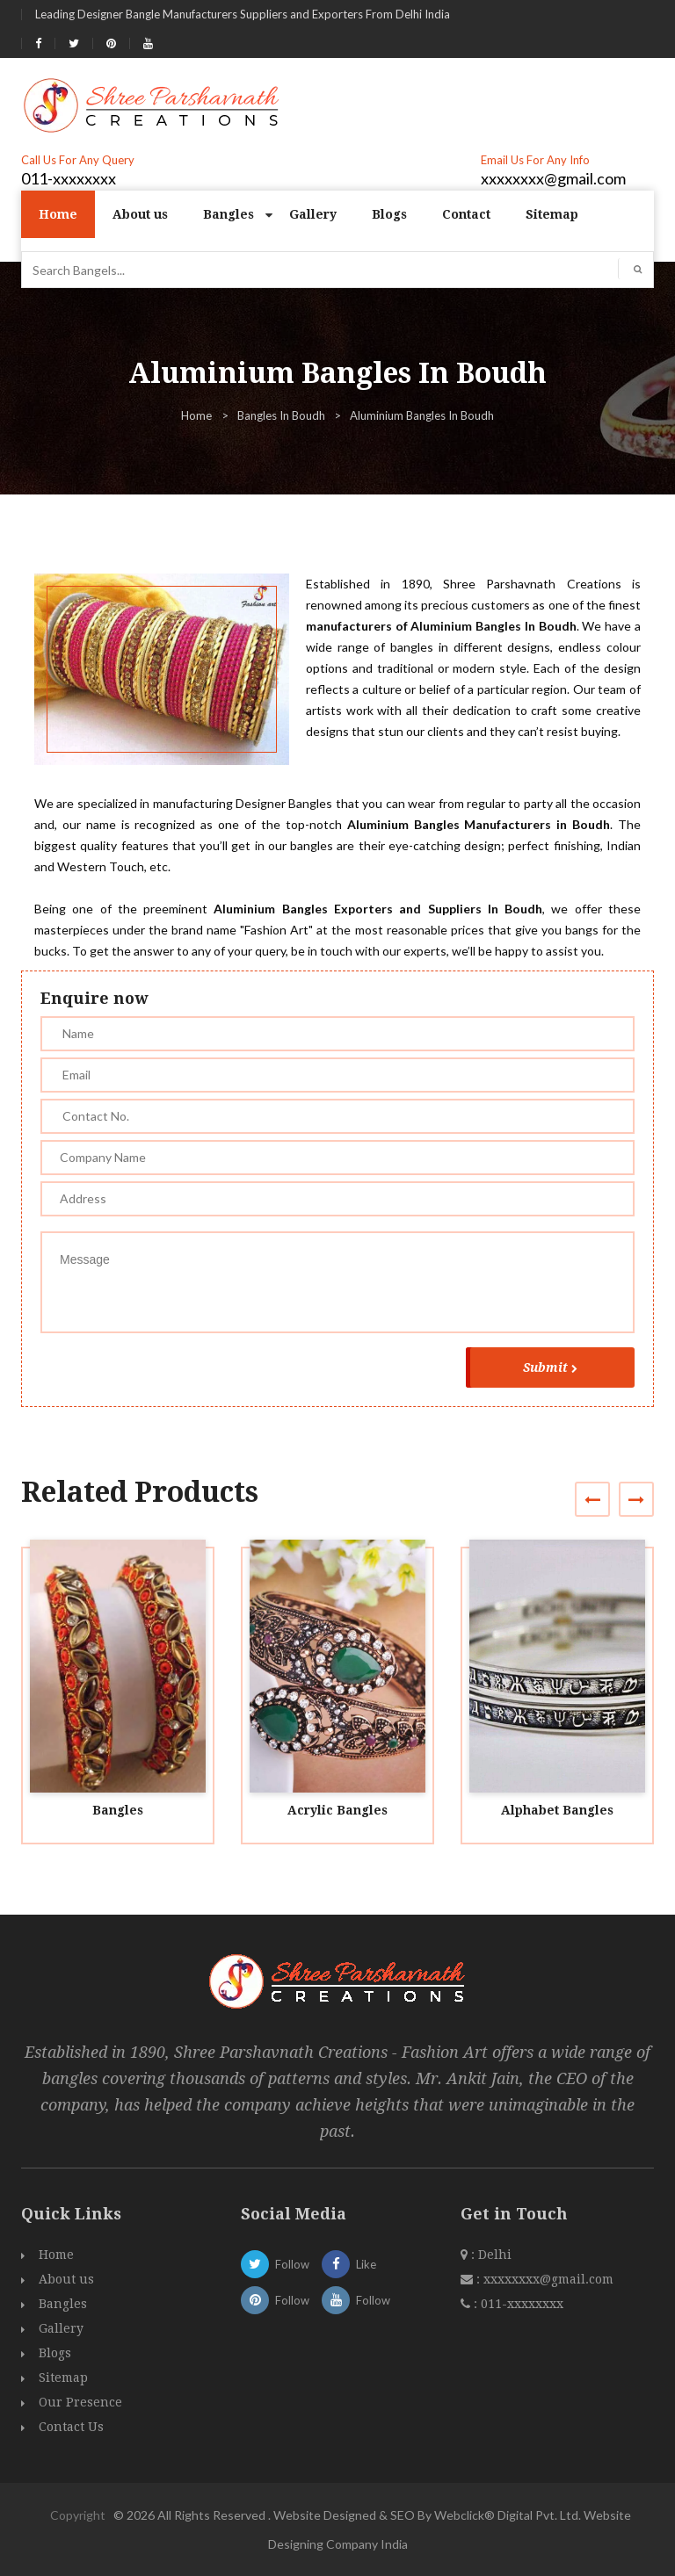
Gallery (313, 214)
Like (349, 2264)
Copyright (77, 2514)
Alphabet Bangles (557, 1810)
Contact (466, 214)
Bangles (228, 214)
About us (140, 214)
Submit (550, 1367)
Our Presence (80, 2402)
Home (58, 214)
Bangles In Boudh (281, 415)
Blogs (389, 214)
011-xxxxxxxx (68, 178)
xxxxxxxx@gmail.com (553, 178)
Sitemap (552, 214)
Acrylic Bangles (337, 1810)
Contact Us (71, 2427)
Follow (275, 2264)
